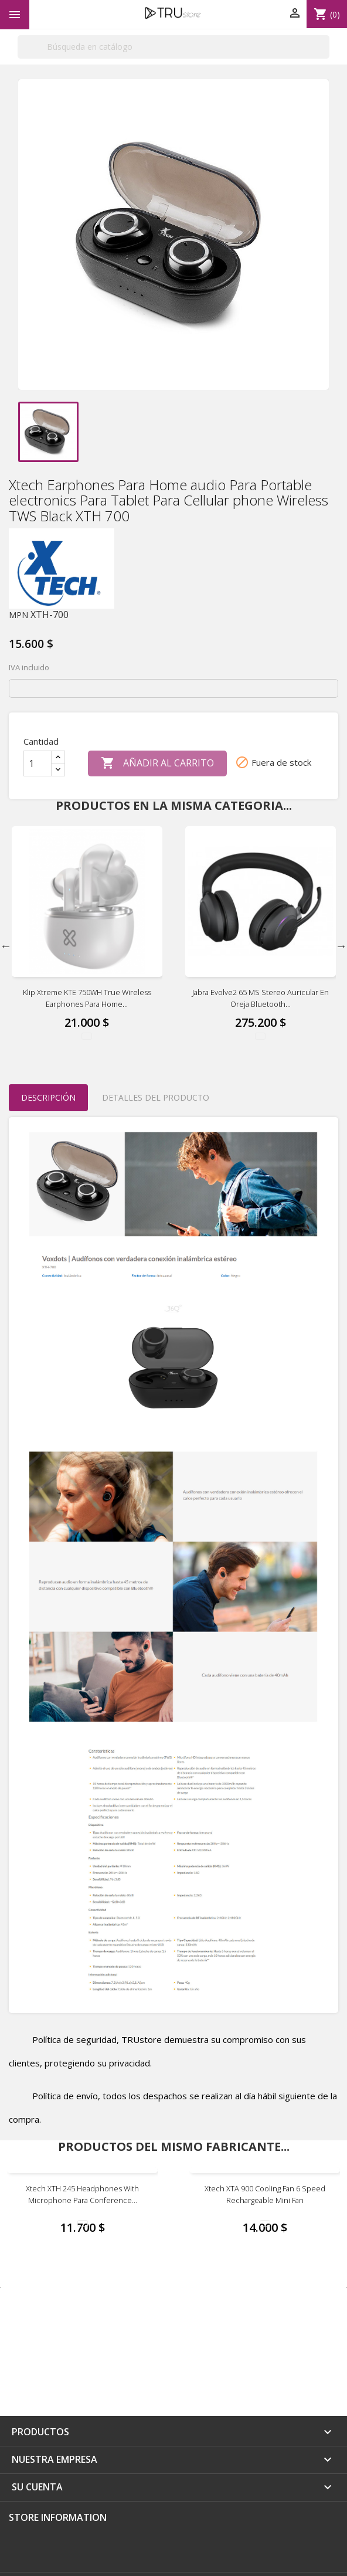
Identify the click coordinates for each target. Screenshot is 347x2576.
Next (341, 946)
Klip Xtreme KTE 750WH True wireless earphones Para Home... (87, 998)
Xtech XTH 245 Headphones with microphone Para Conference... (82, 2194)
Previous (6, 946)
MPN (18, 614)
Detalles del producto (155, 1097)
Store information (58, 2517)
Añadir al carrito (157, 763)
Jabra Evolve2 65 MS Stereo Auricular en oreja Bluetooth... (260, 998)
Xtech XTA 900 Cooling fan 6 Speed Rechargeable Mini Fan (265, 2194)
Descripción (48, 1097)
